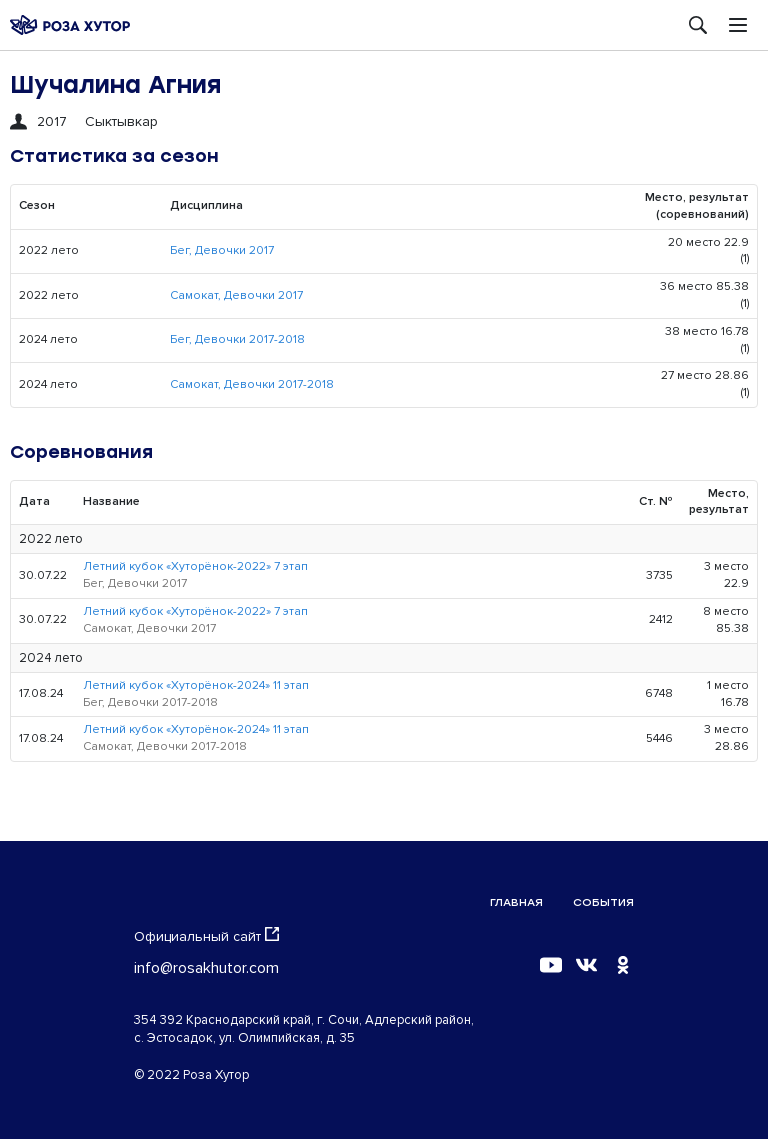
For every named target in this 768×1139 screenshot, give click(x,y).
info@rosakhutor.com (206, 968)
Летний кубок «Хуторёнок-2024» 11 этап (196, 685)
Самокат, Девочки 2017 (236, 295)
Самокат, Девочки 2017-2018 (252, 384)
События (603, 902)
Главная (516, 902)
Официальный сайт (206, 936)
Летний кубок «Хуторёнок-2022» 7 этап (195, 566)
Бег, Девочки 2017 (222, 250)
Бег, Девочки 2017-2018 (237, 339)
